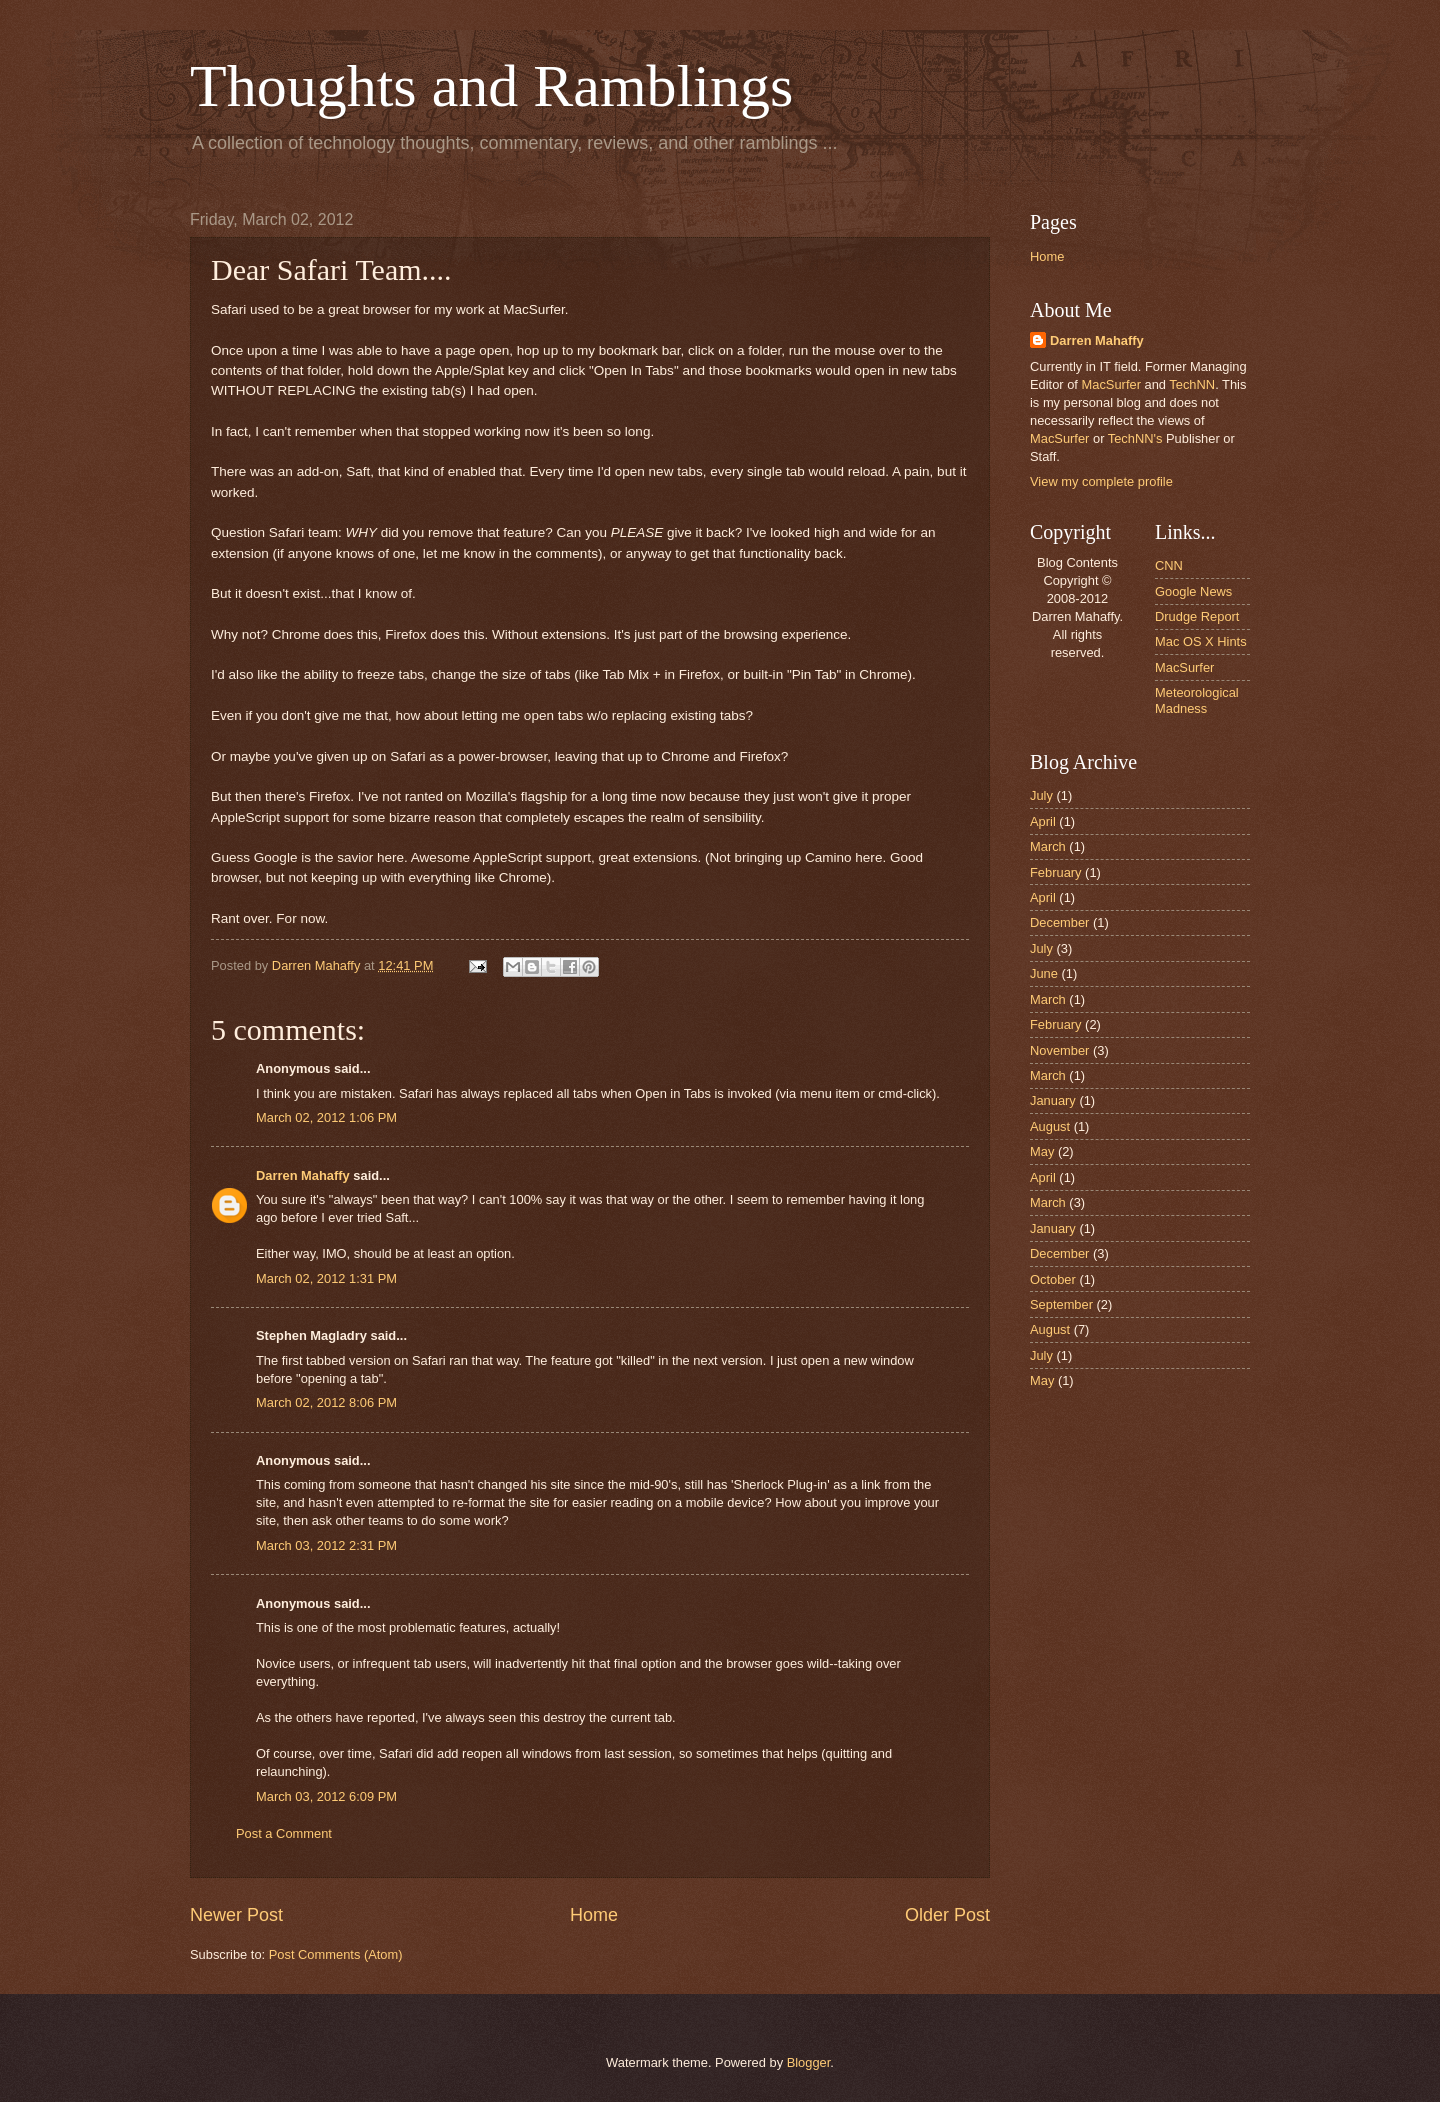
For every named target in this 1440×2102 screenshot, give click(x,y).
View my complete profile (1101, 481)
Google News (1193, 591)
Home (594, 1915)
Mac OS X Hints (1201, 641)
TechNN (1192, 384)
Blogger (809, 2062)
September (1061, 1304)
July (1041, 795)
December (1059, 922)
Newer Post (236, 1915)
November (1059, 1050)
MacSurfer (1111, 384)
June (1044, 973)
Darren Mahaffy (303, 1175)
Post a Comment (284, 1833)
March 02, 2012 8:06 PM (326, 1402)
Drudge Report (1197, 616)
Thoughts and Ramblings (491, 86)
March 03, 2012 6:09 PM (326, 1796)
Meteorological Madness (1197, 700)
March (1048, 846)
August (1050, 1126)
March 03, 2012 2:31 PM (326, 1545)
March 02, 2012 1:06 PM (326, 1117)
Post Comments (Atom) (336, 1954)
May (1042, 1151)
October (1053, 1279)
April (1043, 821)
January (1053, 1100)
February (1056, 872)
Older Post (947, 1915)
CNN (1169, 565)
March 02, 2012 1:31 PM (326, 1278)
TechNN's (1135, 438)
